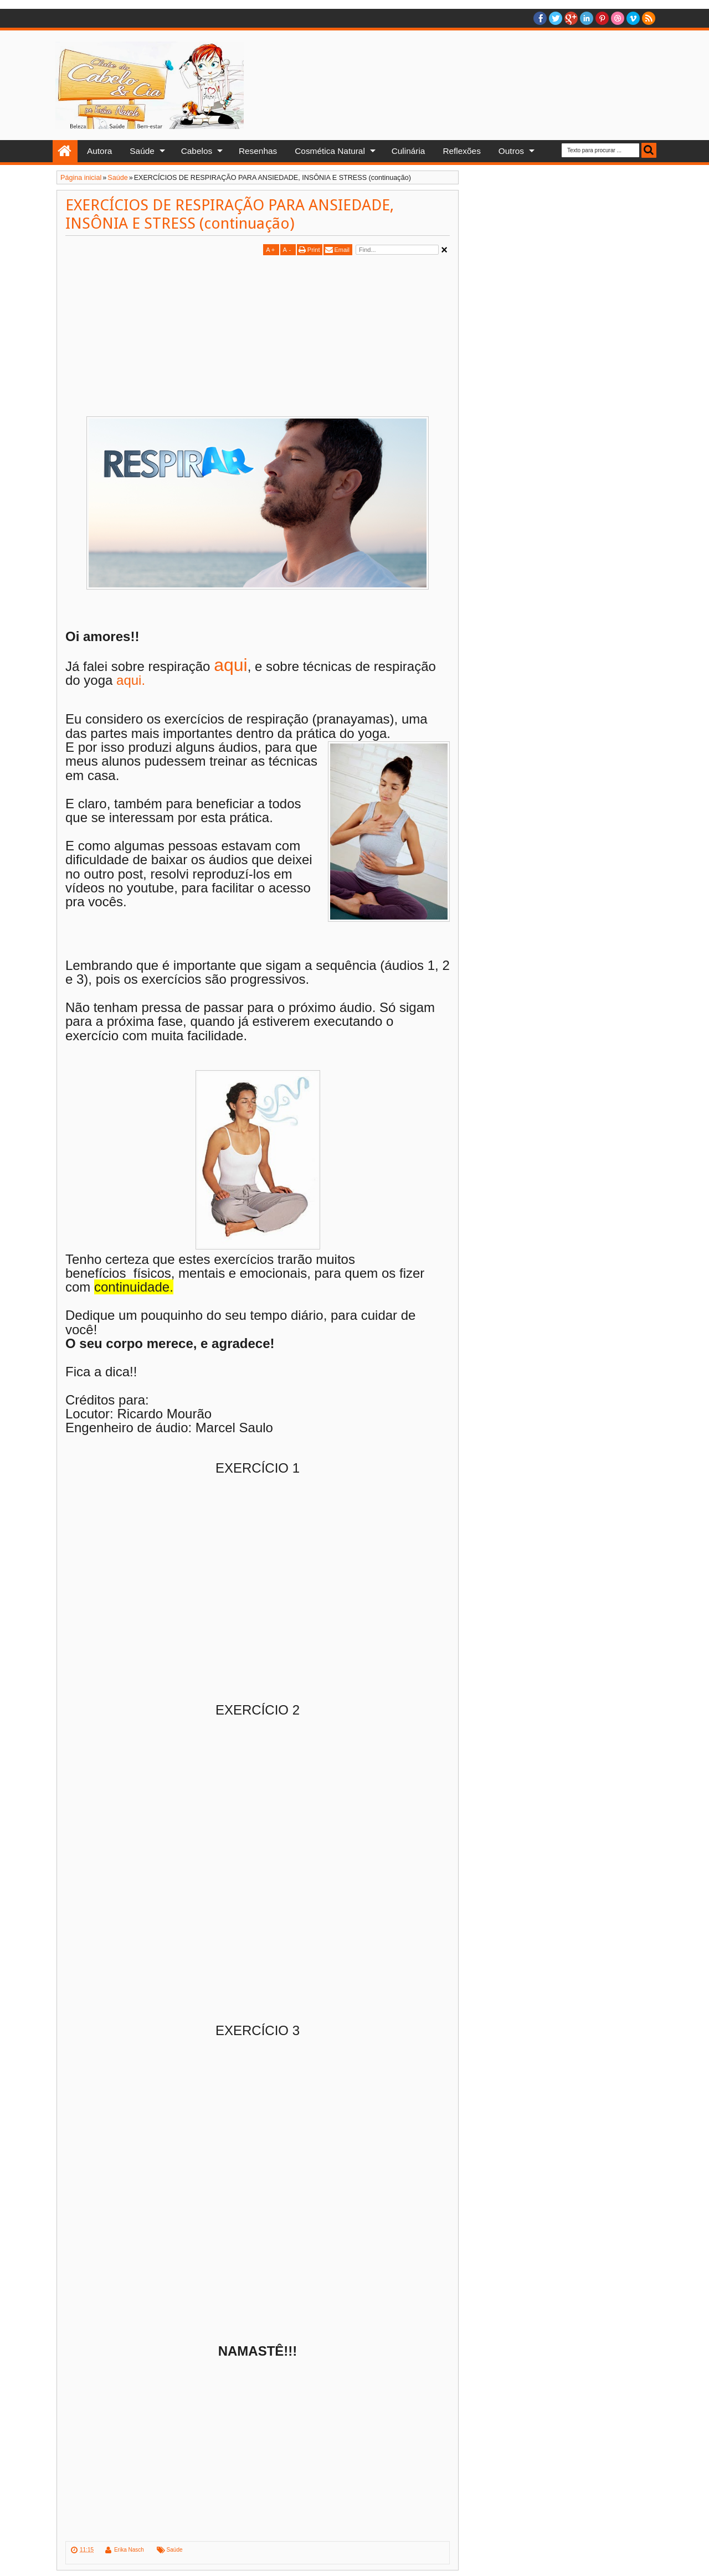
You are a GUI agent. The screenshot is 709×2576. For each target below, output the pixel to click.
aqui (231, 665)
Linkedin (586, 18)
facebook (540, 18)
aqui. (128, 680)
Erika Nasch (129, 2550)
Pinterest (602, 18)
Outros (511, 151)
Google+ (571, 18)
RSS (648, 18)
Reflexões (461, 151)
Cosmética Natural (330, 151)
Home (65, 151)
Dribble (617, 18)
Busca (648, 150)
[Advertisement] (158, 335)
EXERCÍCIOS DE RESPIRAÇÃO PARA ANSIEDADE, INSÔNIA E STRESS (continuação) (229, 214)
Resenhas (258, 151)
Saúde (142, 151)
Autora (99, 151)
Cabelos (196, 151)
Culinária (408, 151)
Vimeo (633, 18)
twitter (555, 18)
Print (313, 249)
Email (342, 249)
